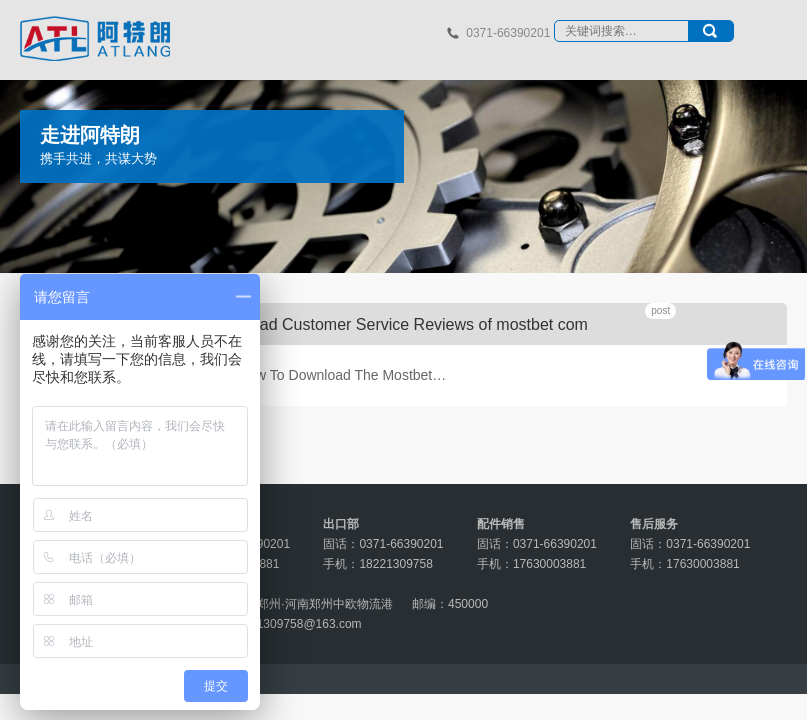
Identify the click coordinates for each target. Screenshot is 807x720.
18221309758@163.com (296, 624)
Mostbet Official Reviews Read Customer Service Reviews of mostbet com (324, 324)
